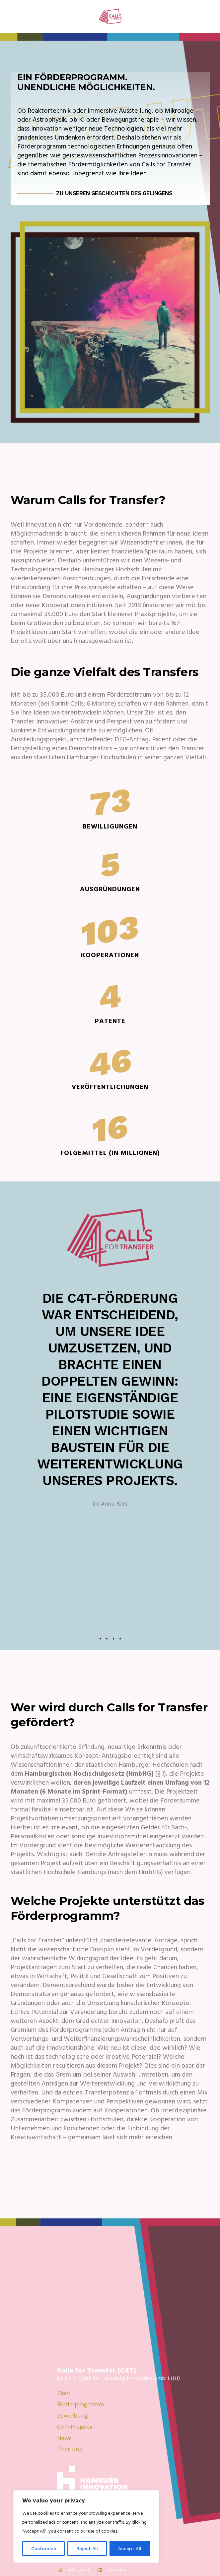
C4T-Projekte (75, 2427)
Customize (43, 2548)
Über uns (69, 2449)
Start (64, 2393)
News (64, 2438)
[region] (86, 2526)
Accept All (129, 2548)
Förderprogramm (80, 2404)
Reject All (87, 2548)
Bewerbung (72, 2416)
